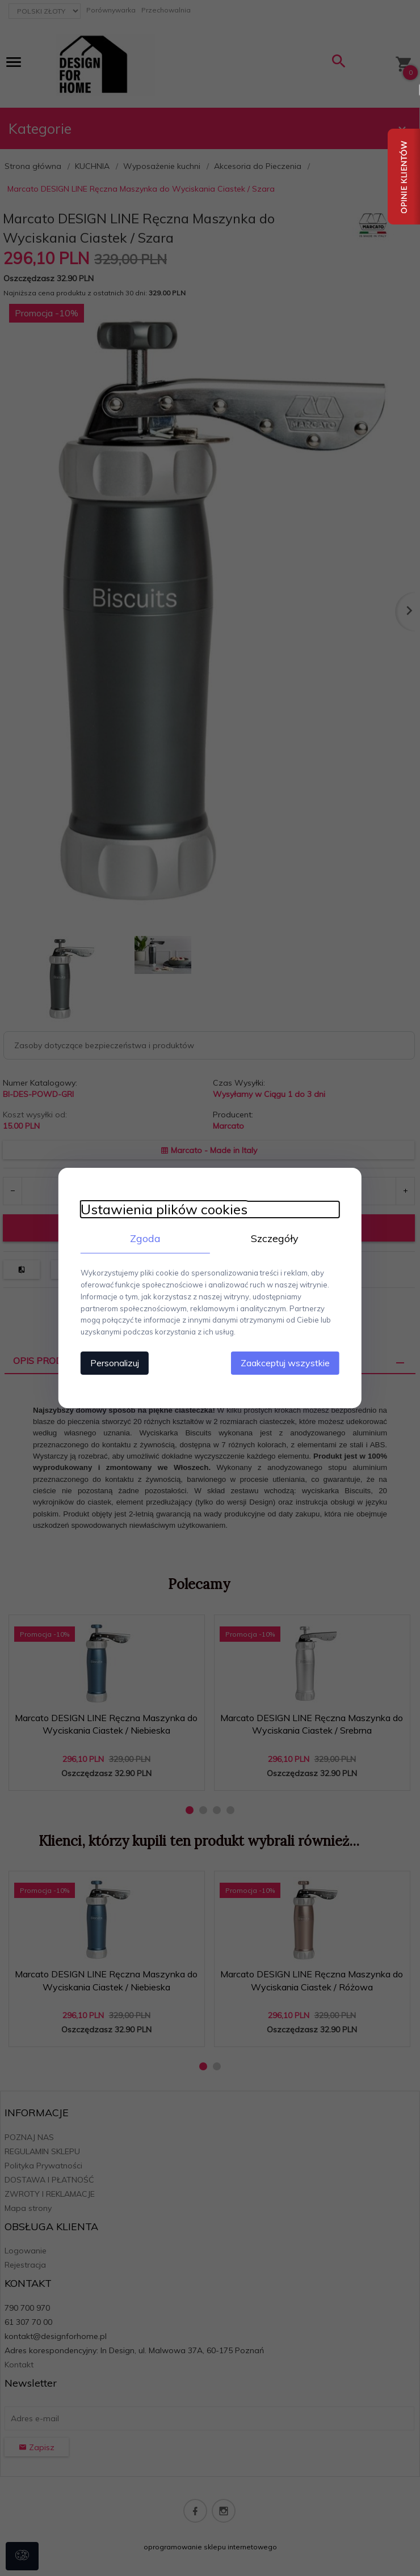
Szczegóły (275, 1238)
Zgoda (144, 1238)
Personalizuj (113, 1362)
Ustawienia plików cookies (162, 1209)
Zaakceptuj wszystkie (286, 1362)
